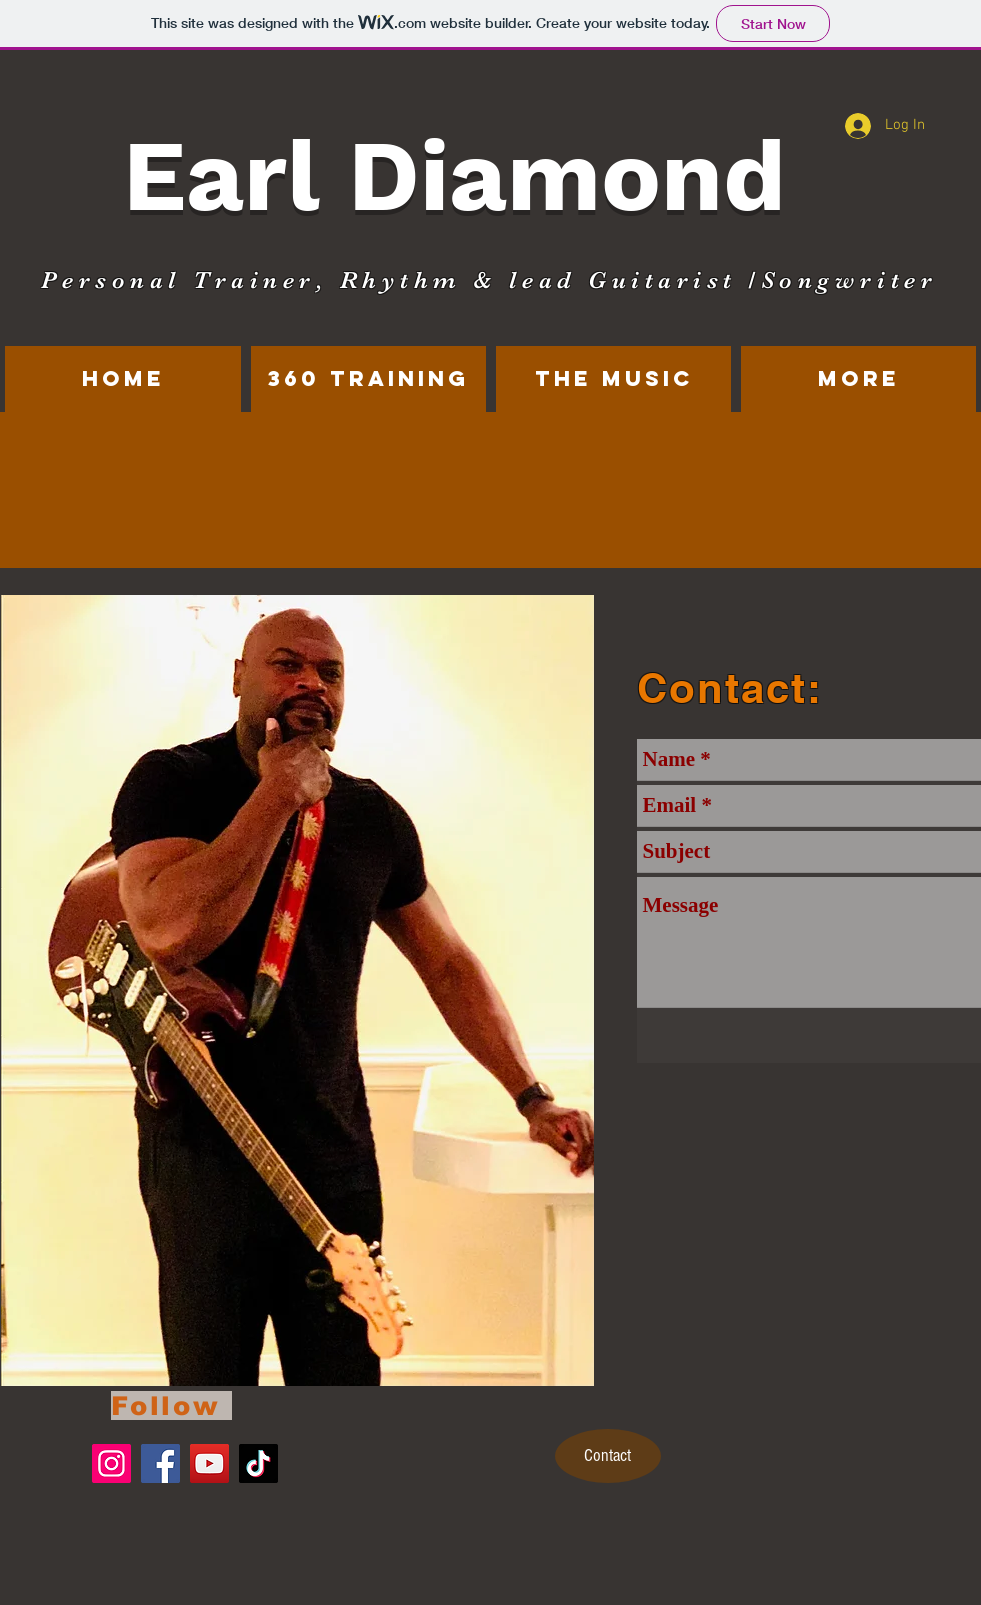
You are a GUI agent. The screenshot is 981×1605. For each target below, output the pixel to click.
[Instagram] (111, 1463)
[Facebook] (160, 1463)
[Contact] (608, 1456)
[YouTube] (209, 1463)
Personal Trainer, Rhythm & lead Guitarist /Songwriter (489, 280)
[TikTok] (258, 1463)
